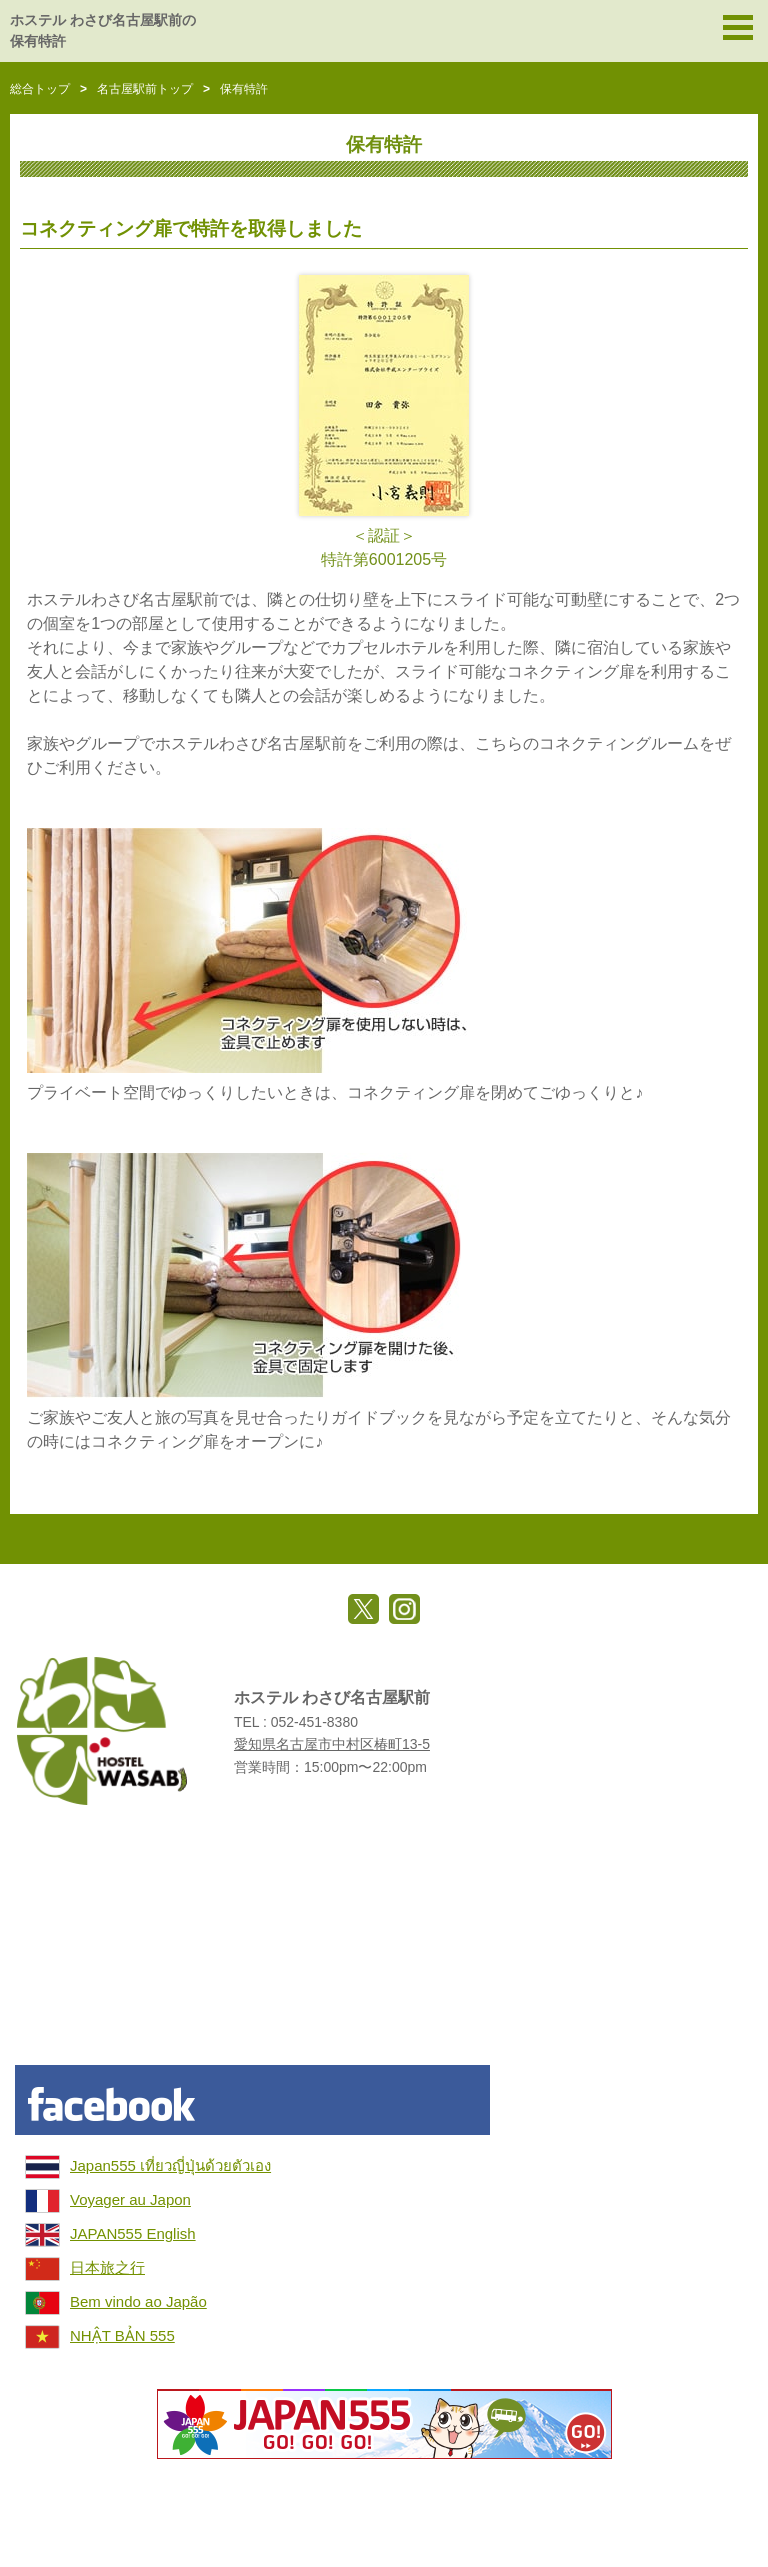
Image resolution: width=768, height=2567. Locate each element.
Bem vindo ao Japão (138, 2301)
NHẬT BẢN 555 (122, 2335)
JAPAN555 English (133, 2233)
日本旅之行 (107, 2267)
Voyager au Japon (130, 2199)
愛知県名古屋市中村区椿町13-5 (332, 1744)
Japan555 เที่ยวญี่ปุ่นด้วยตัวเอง (170, 2165)
